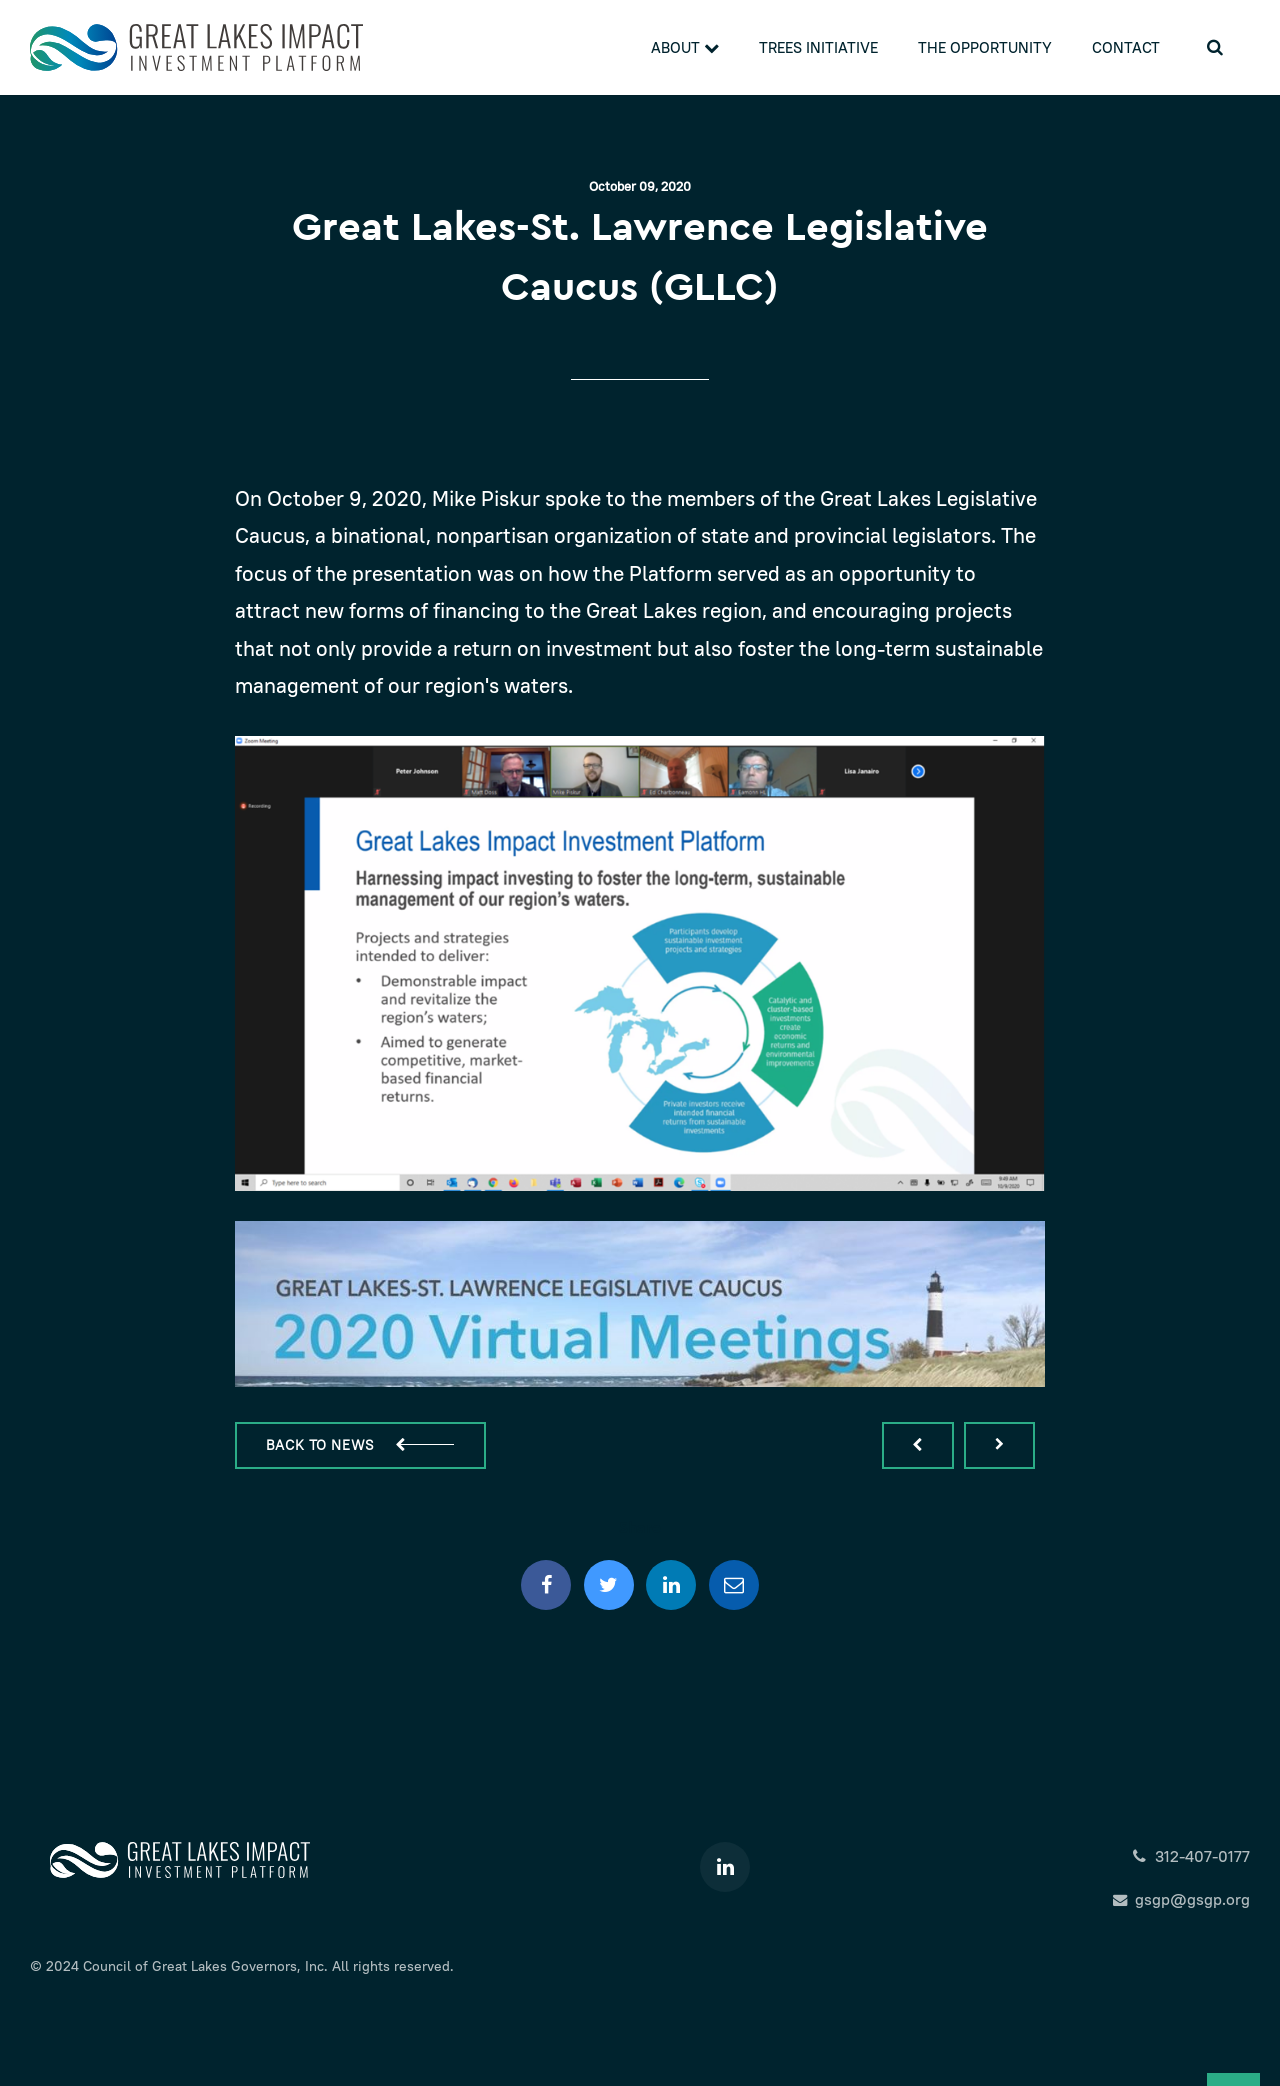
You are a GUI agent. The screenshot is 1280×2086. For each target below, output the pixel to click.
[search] (1215, 47)
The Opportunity (985, 47)
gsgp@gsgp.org (1181, 1899)
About (685, 47)
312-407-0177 (1190, 1856)
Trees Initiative (818, 47)
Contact (1126, 47)
